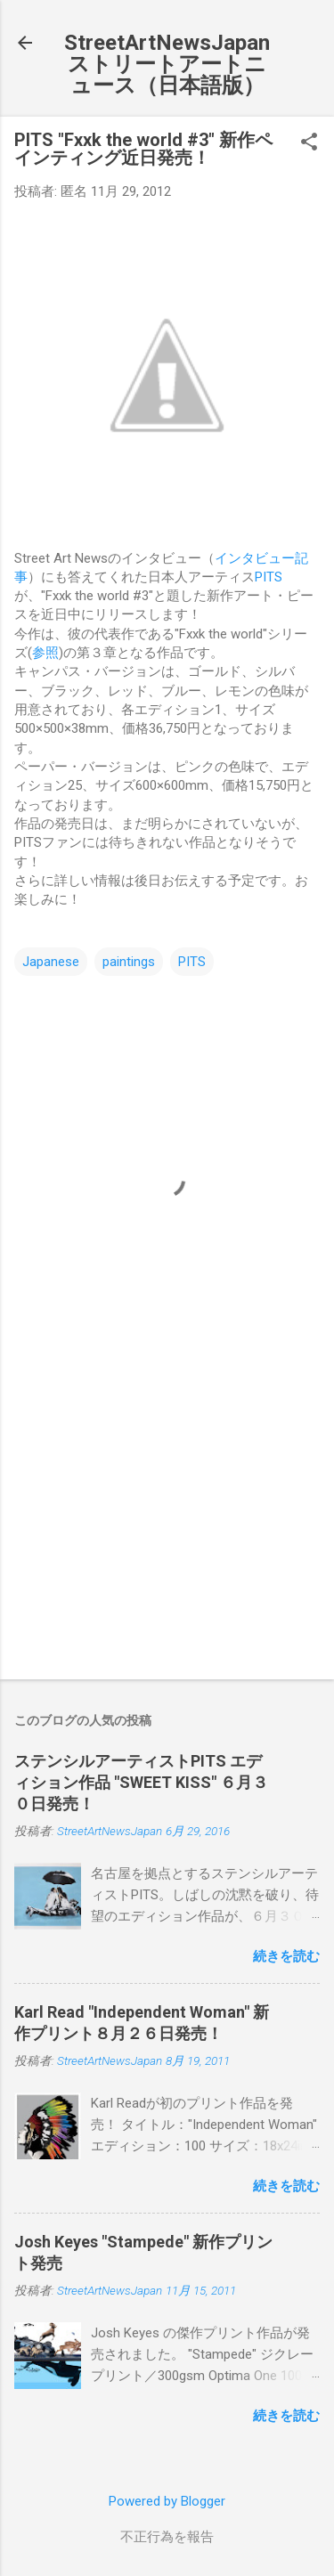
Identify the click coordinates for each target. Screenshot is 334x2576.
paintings (128, 962)
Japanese (50, 962)
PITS (268, 577)
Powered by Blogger (167, 2501)
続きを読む (286, 1956)
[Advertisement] (167, 1526)
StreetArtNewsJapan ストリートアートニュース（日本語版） (167, 64)
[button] (309, 143)
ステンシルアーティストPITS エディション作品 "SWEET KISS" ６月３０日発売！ (141, 1782)
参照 (45, 653)
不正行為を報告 (167, 2537)
